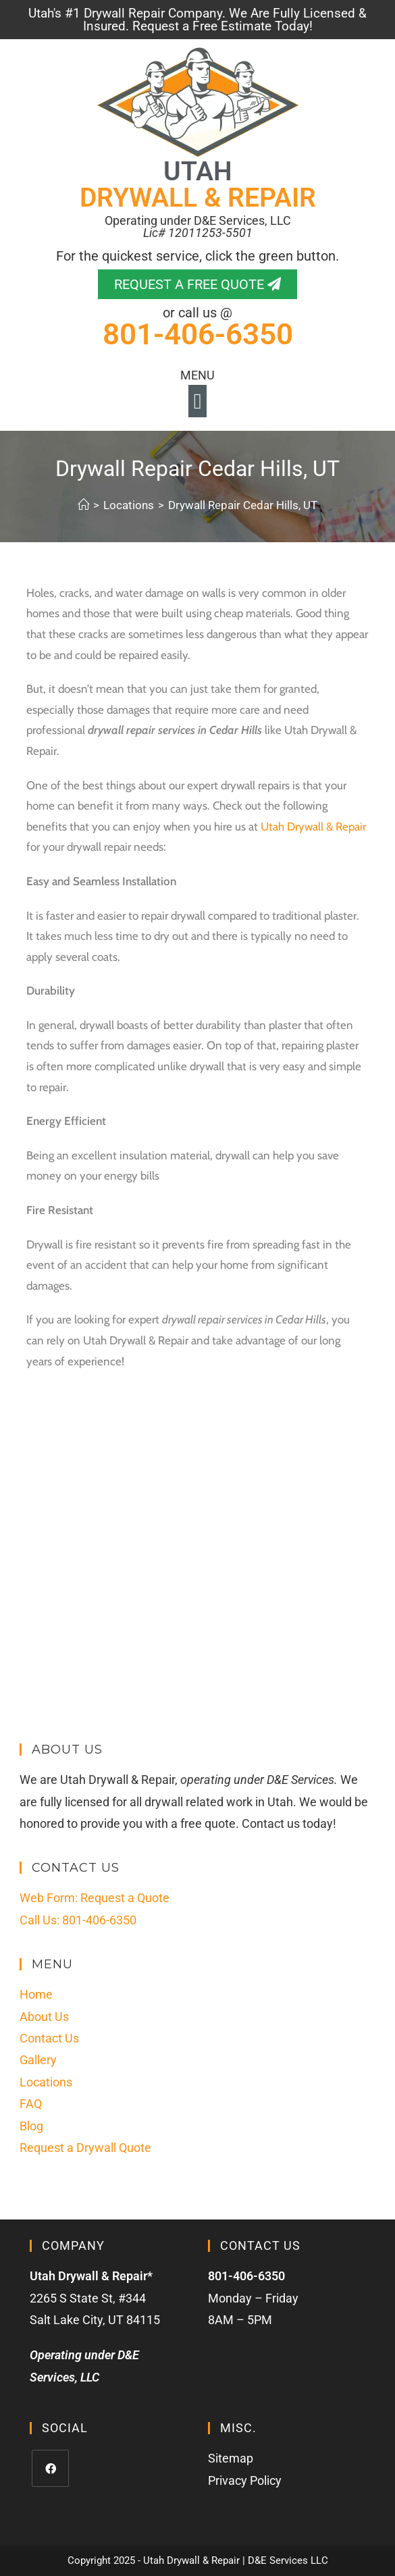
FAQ (31, 2104)
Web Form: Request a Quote (94, 1898)
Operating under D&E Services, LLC (198, 226)
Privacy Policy (245, 2480)
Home (36, 1994)
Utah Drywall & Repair (313, 826)
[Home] (83, 505)
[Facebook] (50, 2468)
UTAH (198, 184)
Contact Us (49, 2038)
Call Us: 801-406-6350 (78, 1920)
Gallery (38, 2060)
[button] (197, 401)
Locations (46, 2082)
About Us (44, 2016)
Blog (31, 2126)
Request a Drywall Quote (85, 2147)
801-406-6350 (198, 334)
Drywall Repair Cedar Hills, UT (242, 505)
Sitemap (230, 2458)
